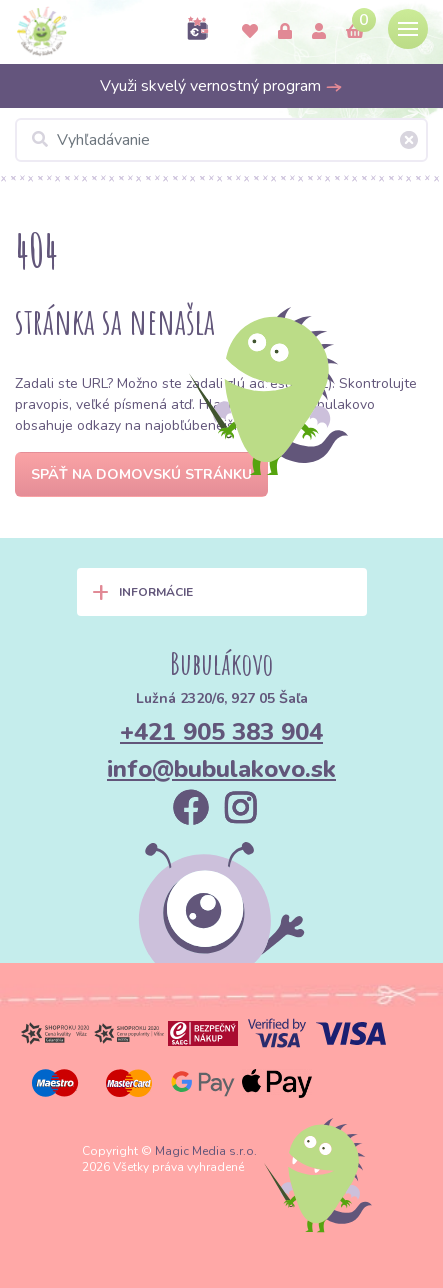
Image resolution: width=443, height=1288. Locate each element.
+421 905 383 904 (221, 732)
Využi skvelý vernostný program (221, 86)
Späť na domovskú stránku (141, 474)
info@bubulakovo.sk (221, 769)
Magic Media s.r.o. (206, 1151)
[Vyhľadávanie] (221, 140)
